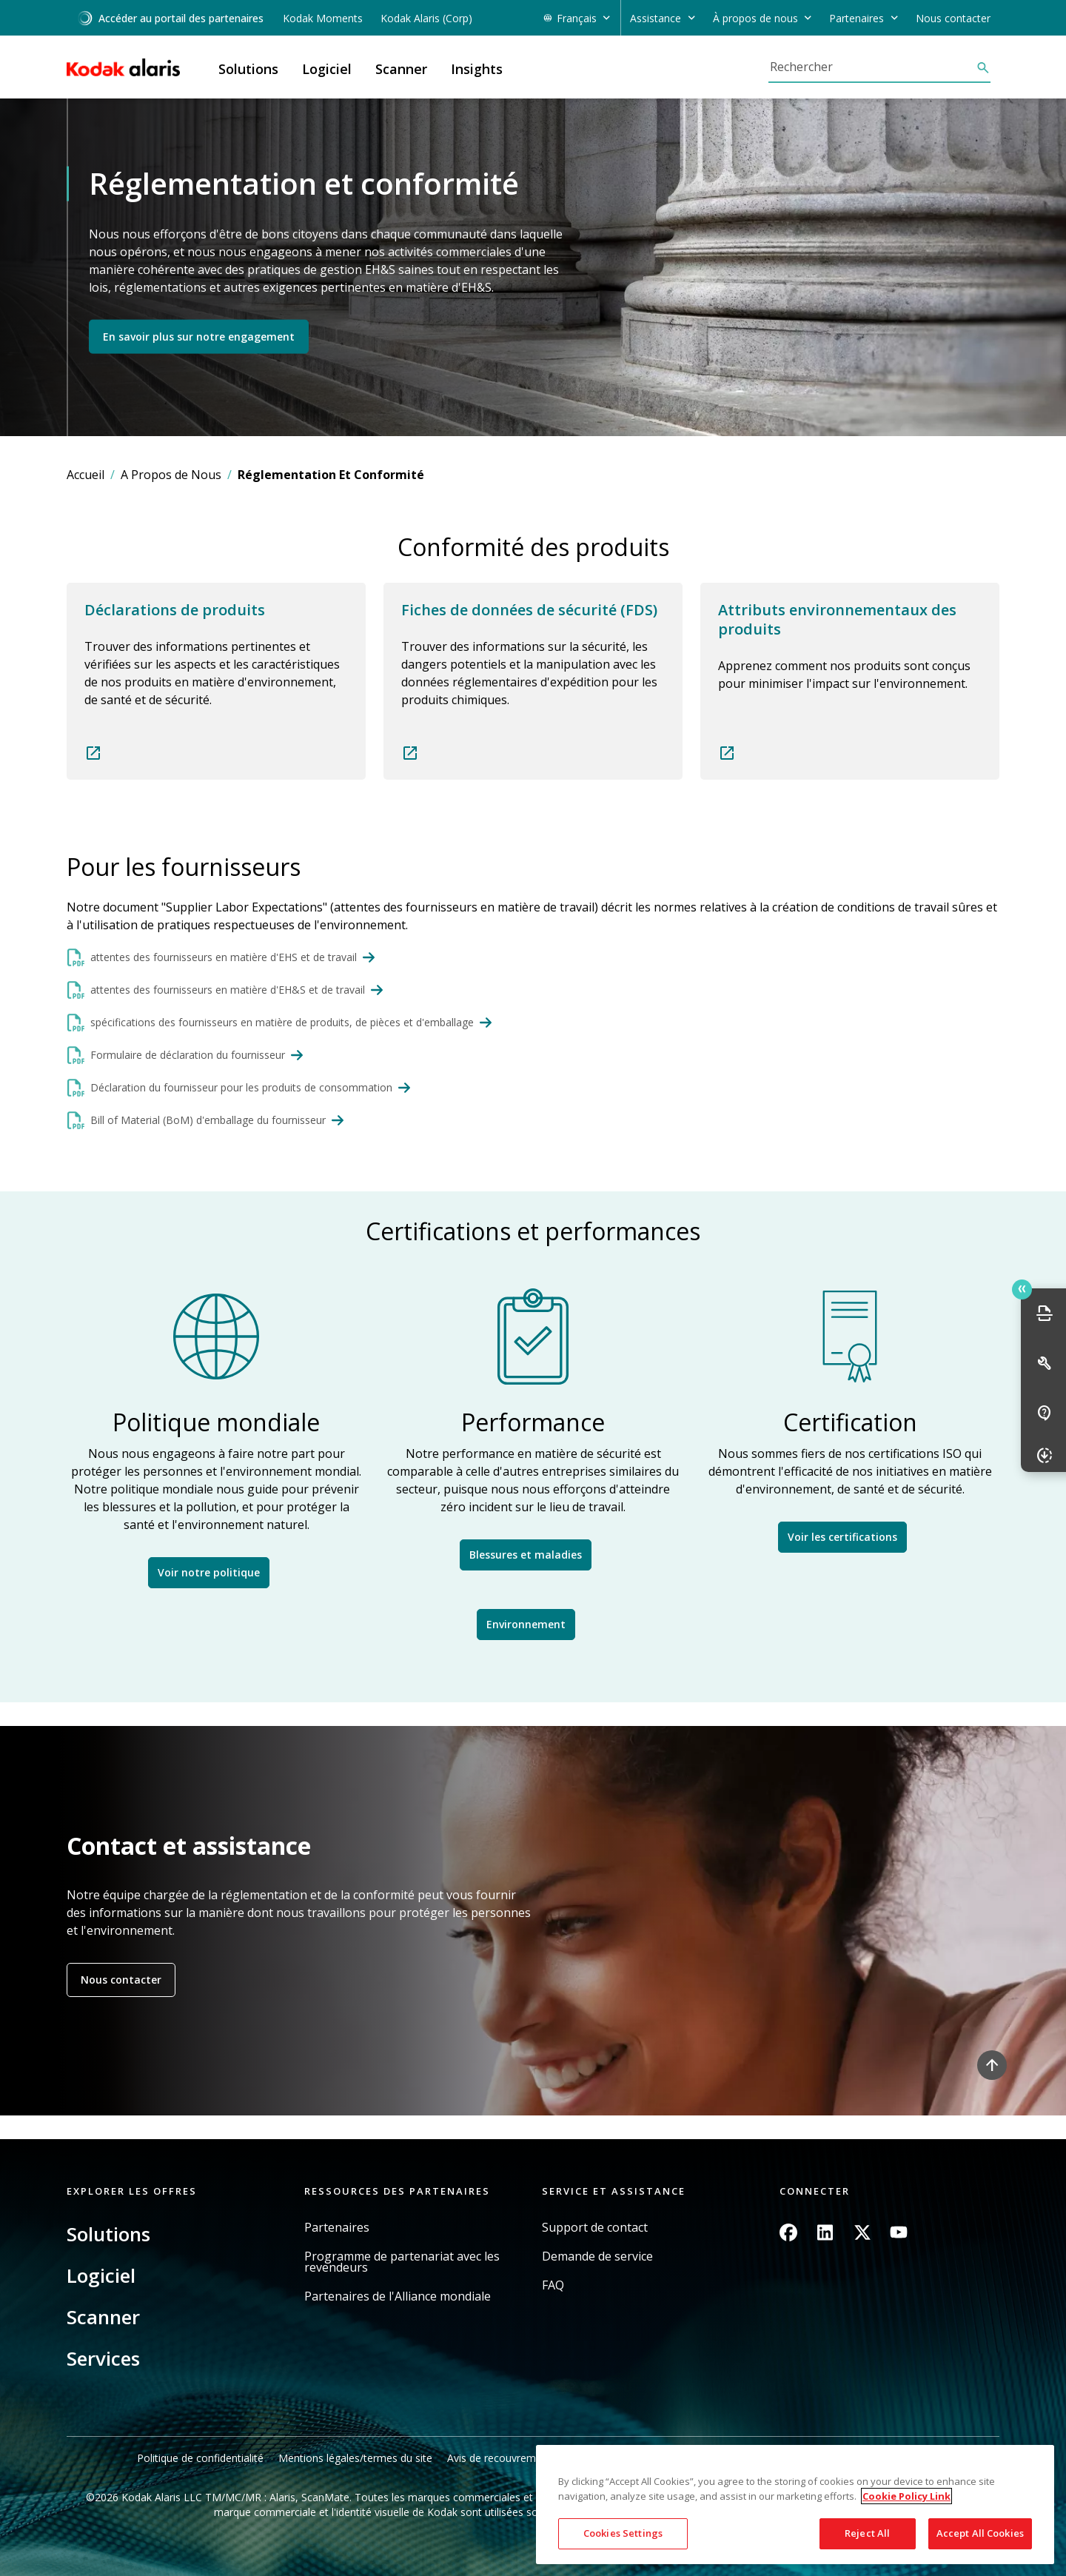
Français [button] (577, 18)
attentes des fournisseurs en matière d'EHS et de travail (223, 957)
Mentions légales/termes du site (355, 2458)
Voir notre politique (209, 1572)
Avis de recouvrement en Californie (530, 2458)
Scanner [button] (401, 69)
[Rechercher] (872, 66)
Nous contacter (953, 18)
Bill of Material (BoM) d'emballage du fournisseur (208, 1120)
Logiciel (101, 2275)
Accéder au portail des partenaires (170, 18)
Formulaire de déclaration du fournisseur (187, 1055)
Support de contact (595, 2227)
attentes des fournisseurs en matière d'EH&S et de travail (227, 990)
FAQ (553, 2285)
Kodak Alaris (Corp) (426, 18)
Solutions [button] (248, 69)
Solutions (108, 2234)
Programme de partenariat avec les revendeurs (402, 2262)
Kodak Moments (323, 18)
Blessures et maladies (525, 1555)
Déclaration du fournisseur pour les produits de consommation (241, 1087)
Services (103, 2358)
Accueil (85, 474)
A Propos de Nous (171, 474)
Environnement (526, 1624)
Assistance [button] (655, 18)
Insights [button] (477, 69)
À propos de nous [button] (755, 18)
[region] (795, 2504)
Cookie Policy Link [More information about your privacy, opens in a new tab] (906, 2496)
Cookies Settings (623, 2533)
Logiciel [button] (327, 69)
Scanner (103, 2317)
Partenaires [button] (856, 18)
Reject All (867, 2533)
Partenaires (336, 2227)
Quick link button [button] (1022, 1289)
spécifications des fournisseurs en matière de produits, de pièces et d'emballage (282, 1022)
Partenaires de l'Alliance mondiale (397, 2296)
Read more (216, 681)
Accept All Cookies (980, 2533)
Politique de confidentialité (200, 2458)
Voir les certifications (842, 1537)
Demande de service (597, 2256)
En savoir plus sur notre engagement (199, 336)
